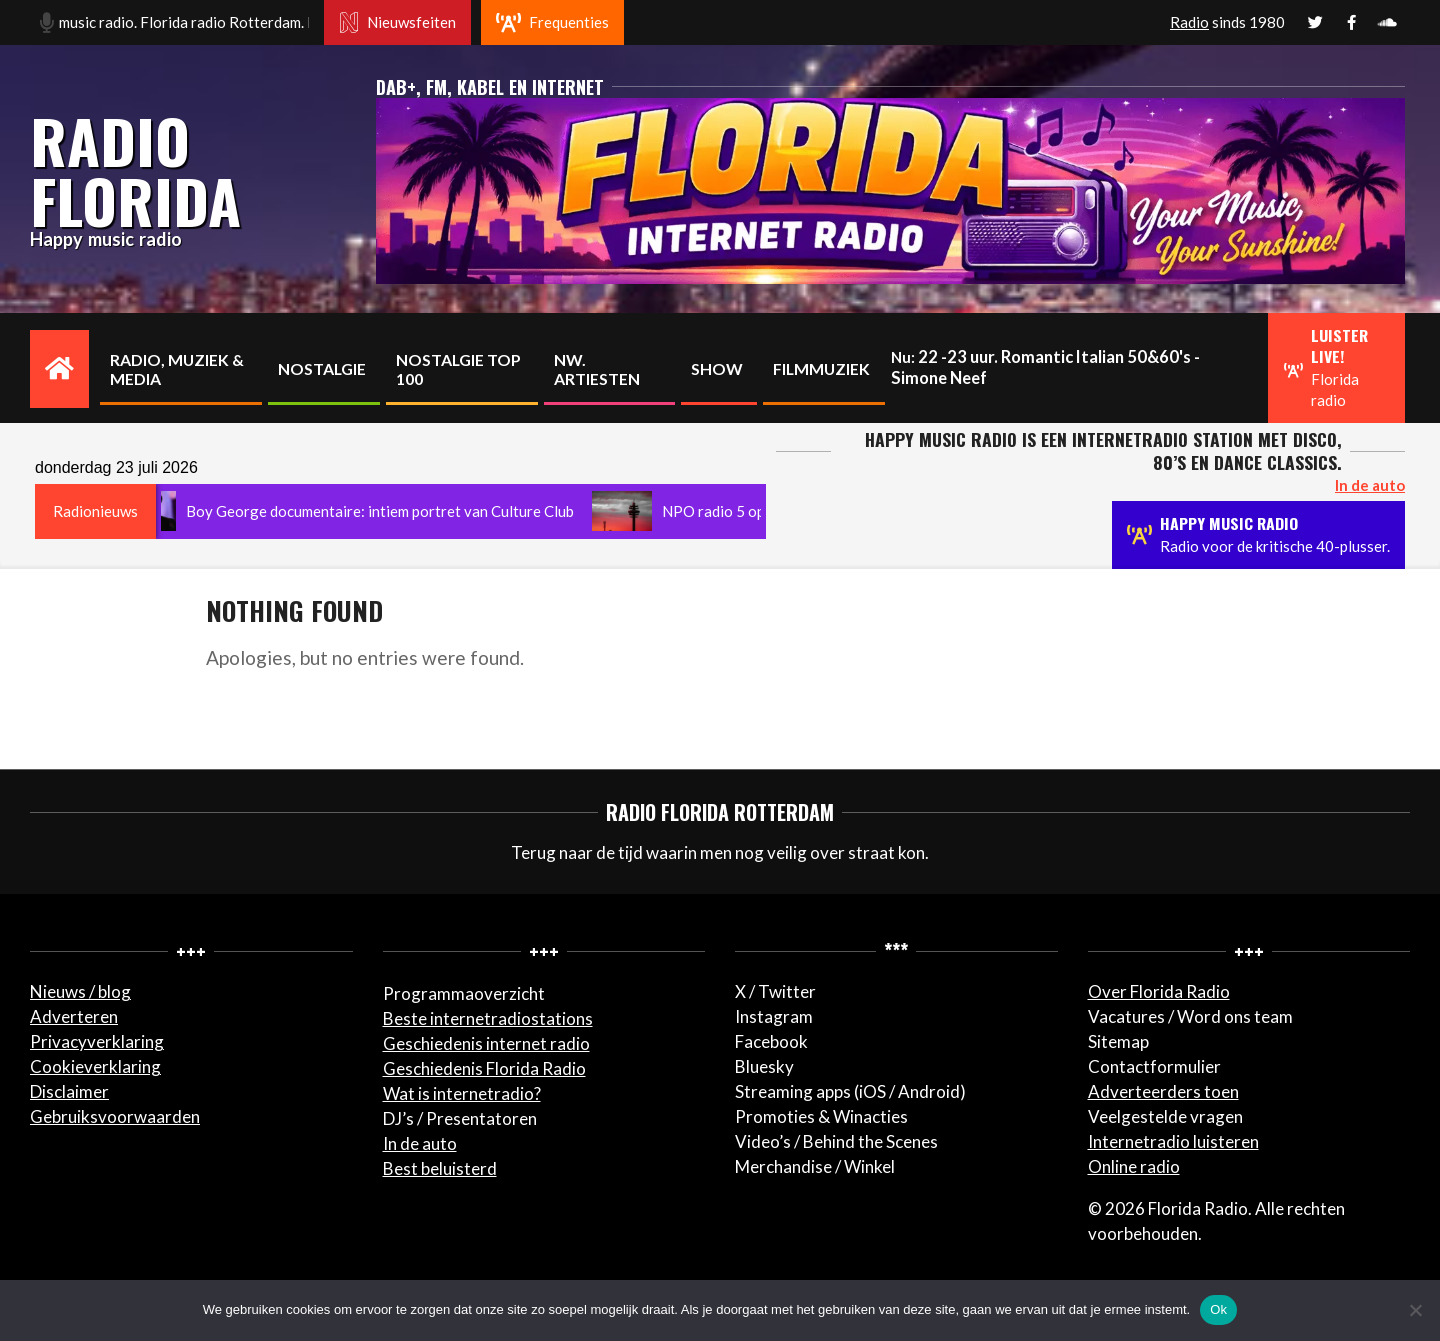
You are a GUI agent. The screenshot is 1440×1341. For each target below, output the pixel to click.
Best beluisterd (440, 1168)
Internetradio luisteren (1173, 1141)
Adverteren (74, 1016)
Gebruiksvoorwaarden (115, 1116)
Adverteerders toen (1163, 1091)
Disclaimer (69, 1091)
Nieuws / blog (80, 991)
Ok (1218, 1309)
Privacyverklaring (97, 1041)
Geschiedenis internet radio (486, 1043)
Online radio (1134, 1166)
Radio (1189, 22)
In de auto (420, 1143)
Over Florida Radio (1159, 991)
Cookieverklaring (95, 1066)
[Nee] (1415, 1310)
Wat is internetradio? (462, 1093)
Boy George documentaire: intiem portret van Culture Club (389, 511)
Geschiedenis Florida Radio (484, 1068)
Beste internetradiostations (488, 1018)
